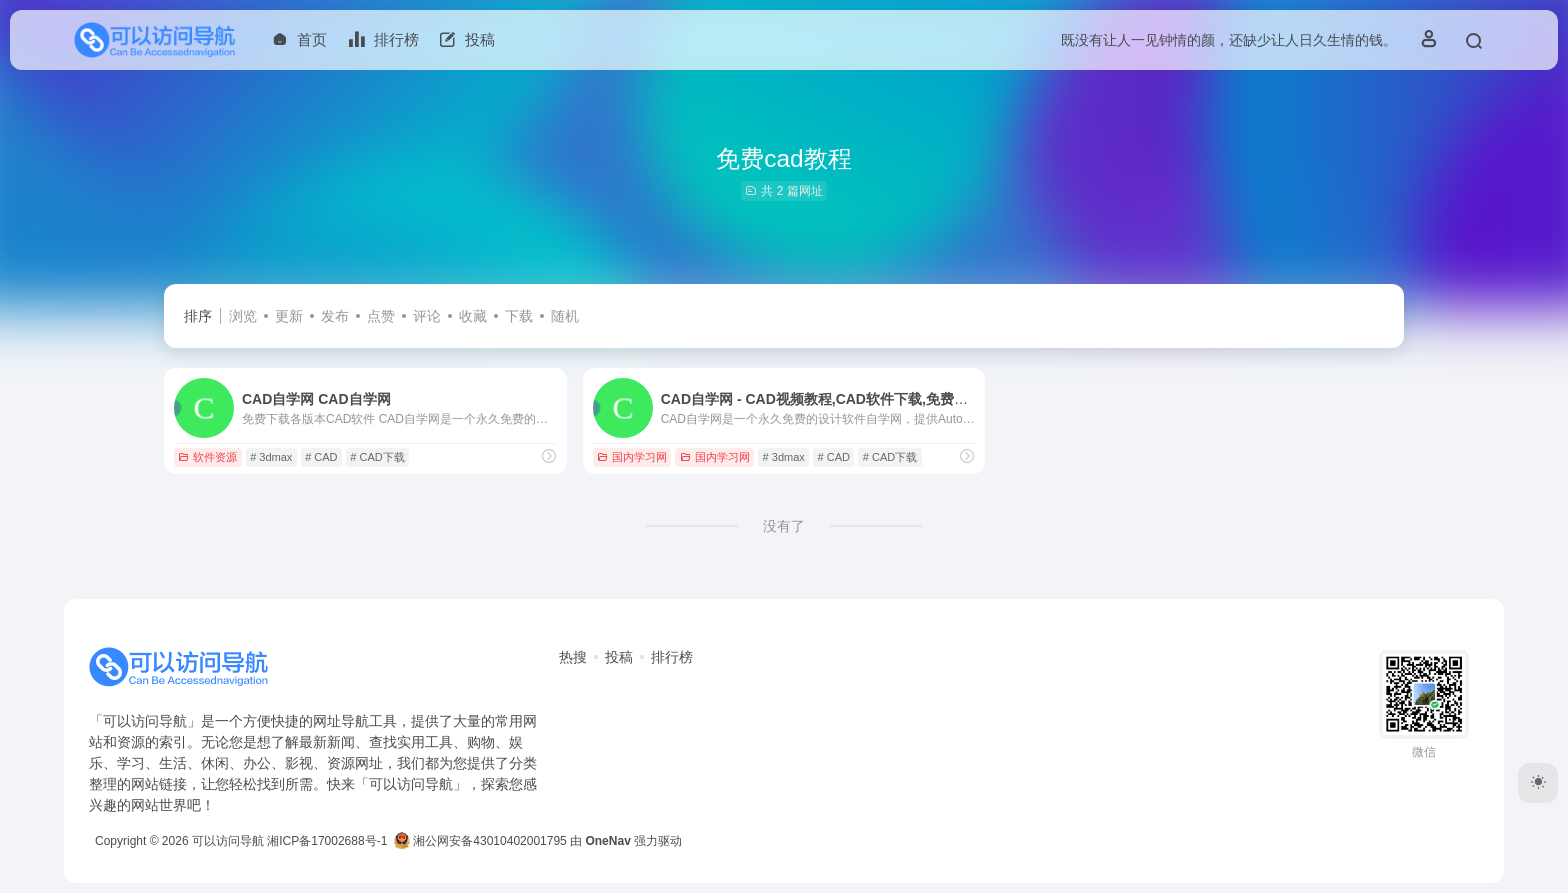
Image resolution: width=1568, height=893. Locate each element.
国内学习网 (632, 457)
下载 (519, 316)
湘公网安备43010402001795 (480, 841)
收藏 (473, 316)
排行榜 (672, 657)
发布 (335, 316)
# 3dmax (271, 457)
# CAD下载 (377, 457)
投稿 (619, 657)
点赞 (381, 316)
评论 (427, 316)
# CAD (321, 457)
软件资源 (207, 457)
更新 (289, 316)
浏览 (243, 316)
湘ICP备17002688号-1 (327, 841)
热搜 (573, 657)
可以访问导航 (228, 841)
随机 (565, 316)
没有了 (784, 526)
